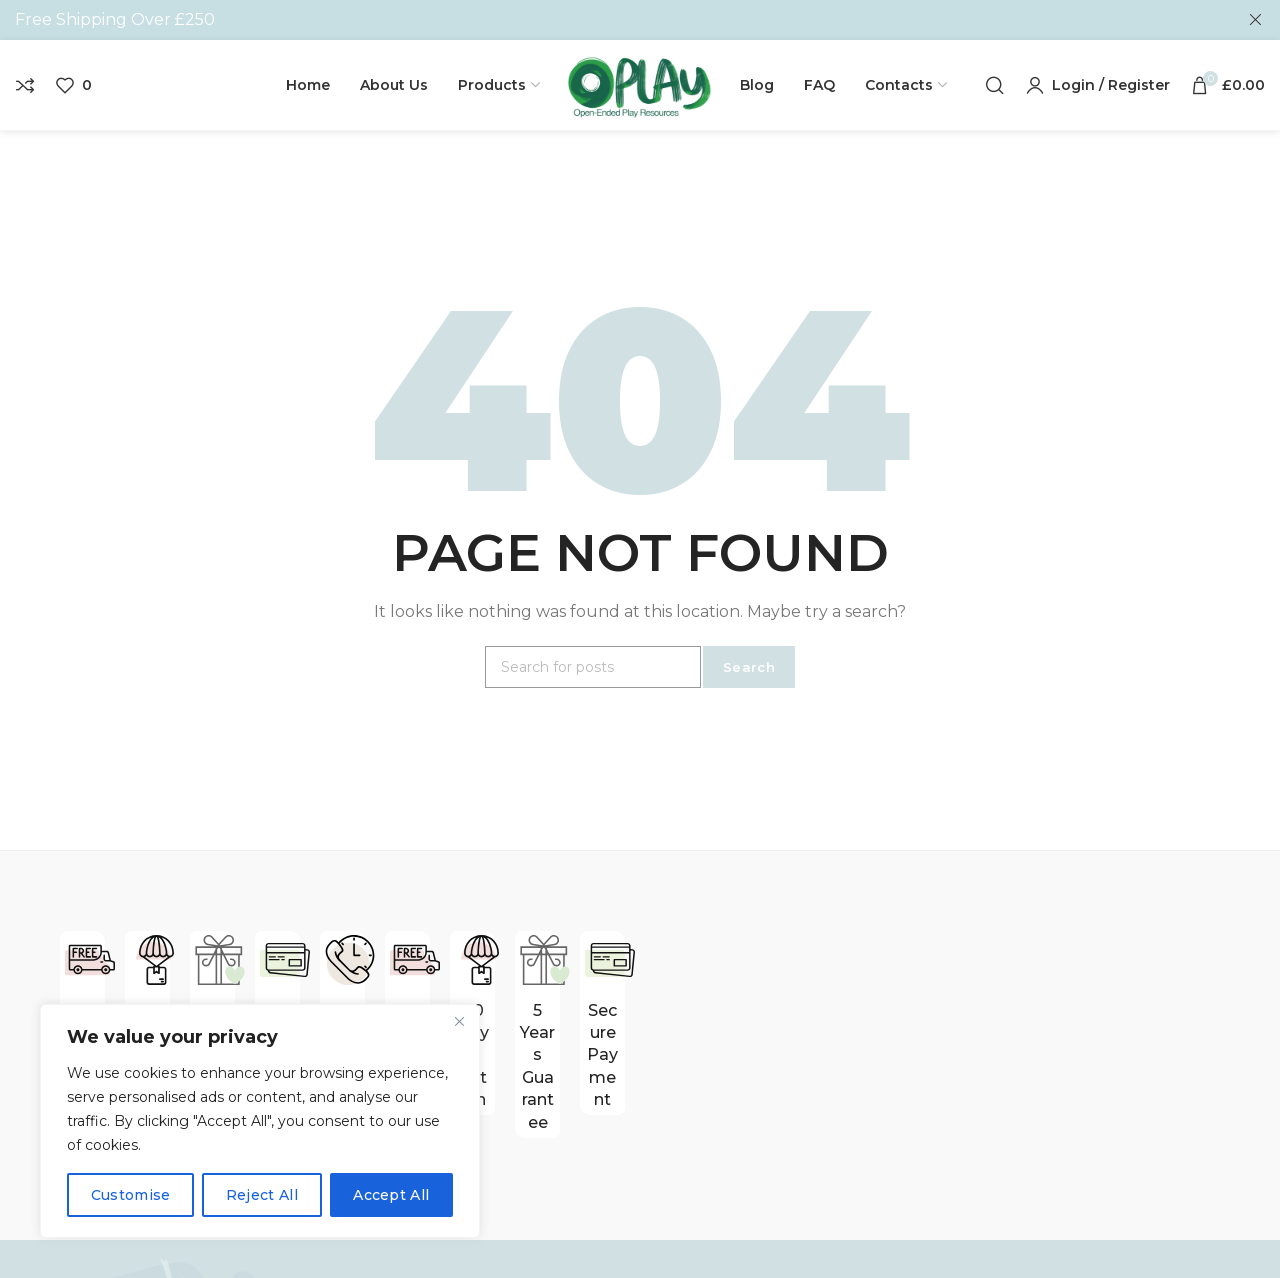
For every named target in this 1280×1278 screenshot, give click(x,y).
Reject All (262, 1195)
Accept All (391, 1195)
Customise (131, 1195)
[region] (260, 1121)
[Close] (459, 1021)
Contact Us (592, 1237)
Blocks (788, 1237)
